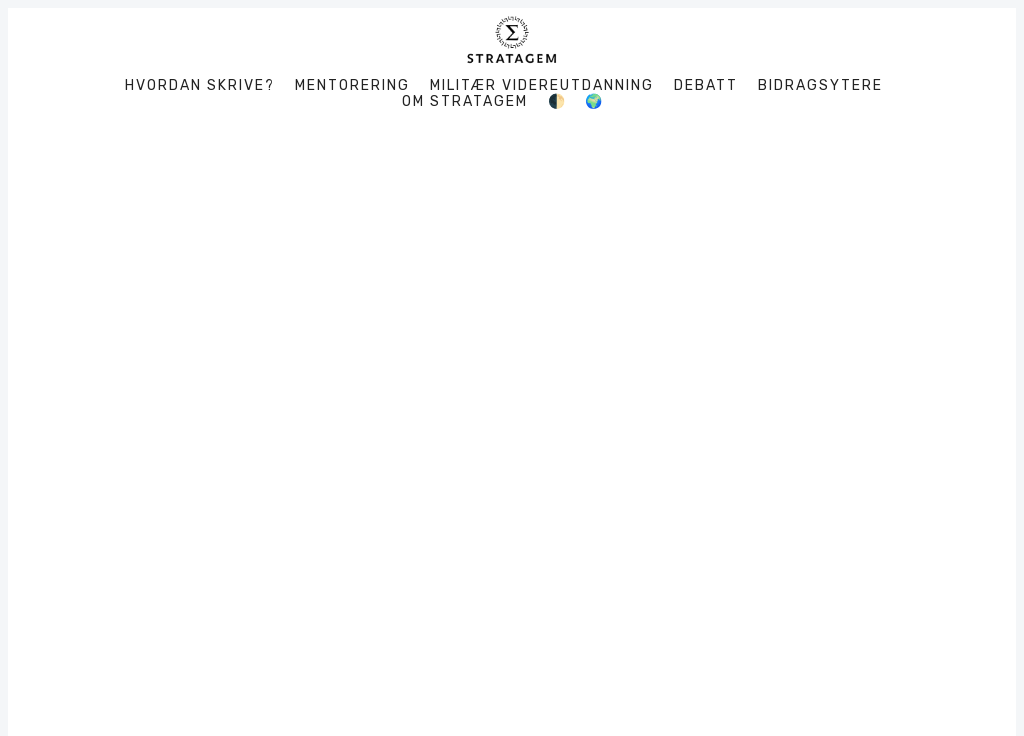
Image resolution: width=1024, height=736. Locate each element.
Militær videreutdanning (542, 86)
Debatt (706, 86)
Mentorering (352, 86)
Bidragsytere (820, 86)
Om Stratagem (465, 102)
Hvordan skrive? (200, 86)
